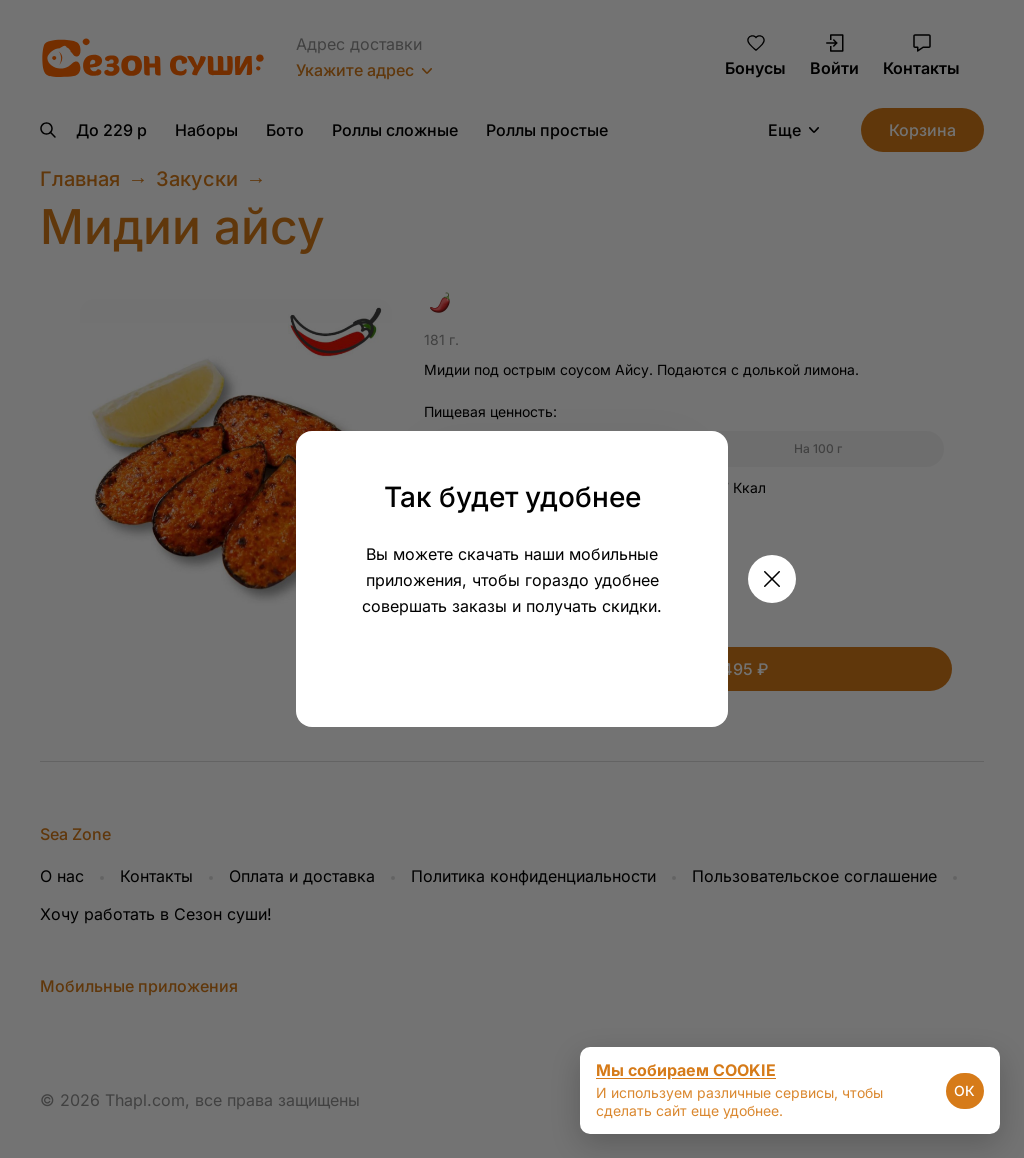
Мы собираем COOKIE (686, 1070)
